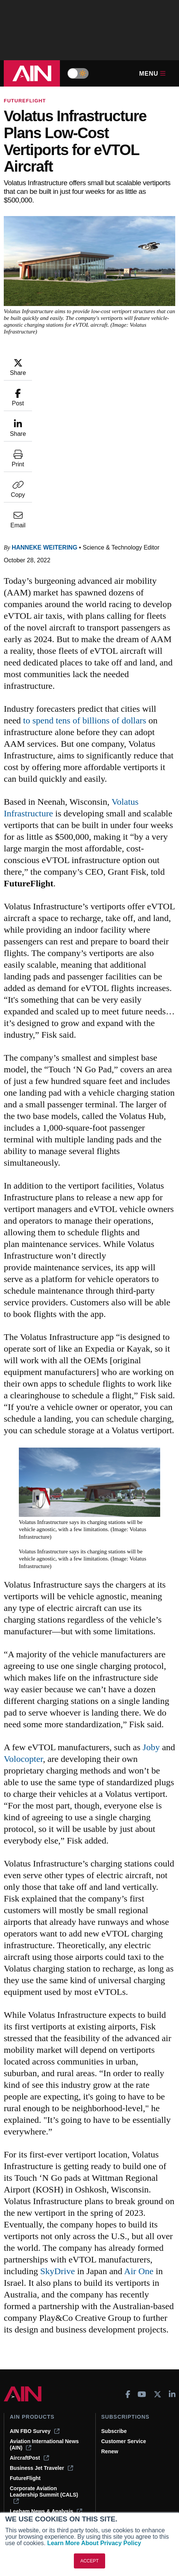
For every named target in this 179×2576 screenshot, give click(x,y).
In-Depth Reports (31, 2450)
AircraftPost (29, 2343)
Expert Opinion (28, 2439)
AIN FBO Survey (35, 2316)
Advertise (118, 2470)
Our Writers (115, 2439)
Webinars (22, 2470)
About (108, 2429)
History (110, 2450)
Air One (138, 2156)
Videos (18, 2460)
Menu (152, 73)
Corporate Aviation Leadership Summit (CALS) (44, 2379)
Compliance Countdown (40, 2500)
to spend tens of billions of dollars (84, 606)
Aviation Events (29, 2490)
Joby (151, 1632)
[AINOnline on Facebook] (127, 2279)
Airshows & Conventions (41, 2480)
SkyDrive (57, 2156)
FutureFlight (25, 101)
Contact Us (115, 2460)
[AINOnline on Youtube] (142, 2279)
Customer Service (123, 2326)
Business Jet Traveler (41, 2353)
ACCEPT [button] (89, 2561)
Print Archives (27, 2429)
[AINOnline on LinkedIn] (172, 2279)
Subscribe (114, 2316)
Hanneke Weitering (44, 432)
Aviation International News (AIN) (44, 2329)
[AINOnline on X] (157, 2279)
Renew (109, 2337)
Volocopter (23, 1644)
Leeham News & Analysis (46, 2396)
